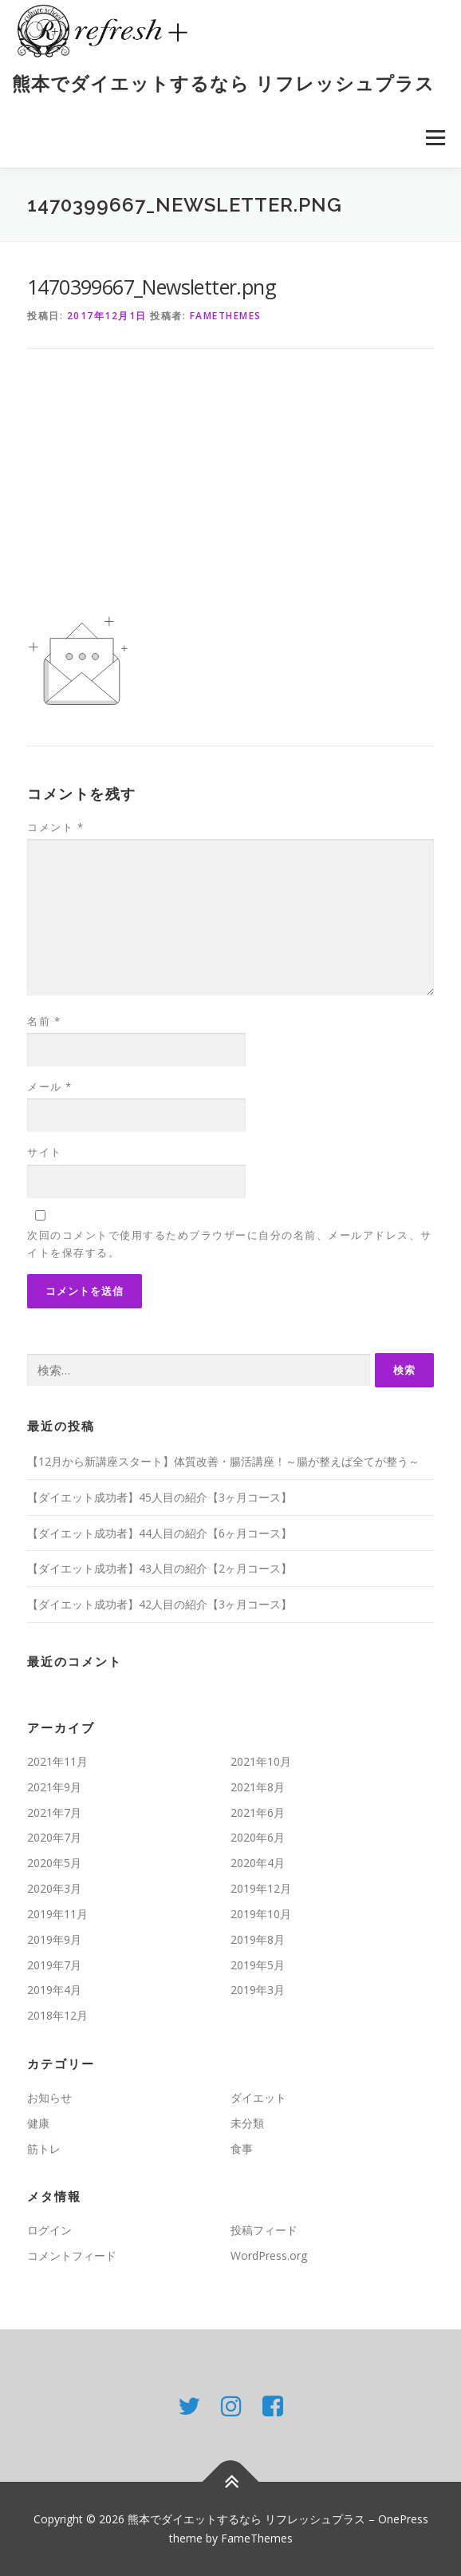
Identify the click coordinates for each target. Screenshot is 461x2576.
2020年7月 (54, 1837)
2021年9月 (54, 1786)
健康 (38, 2123)
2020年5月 (54, 1862)
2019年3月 (257, 1989)
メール (50, 1086)
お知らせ (49, 2097)
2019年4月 (54, 1989)
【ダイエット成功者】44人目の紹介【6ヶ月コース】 (159, 1533)
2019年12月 (260, 1888)
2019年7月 (54, 1965)
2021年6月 (257, 1812)
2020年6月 (257, 1837)
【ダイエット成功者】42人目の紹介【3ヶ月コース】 (159, 1604)
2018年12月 (57, 2015)
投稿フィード (263, 2230)
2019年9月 (54, 1939)
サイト (44, 1152)
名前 (44, 1021)
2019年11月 (57, 1913)
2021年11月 (57, 1761)
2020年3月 (54, 1888)
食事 (241, 2148)
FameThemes (226, 315)
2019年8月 (257, 1939)
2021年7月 (54, 1812)
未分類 (247, 2123)
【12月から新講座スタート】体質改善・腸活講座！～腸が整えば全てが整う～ (223, 1461)
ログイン (49, 2230)
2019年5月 (257, 1965)
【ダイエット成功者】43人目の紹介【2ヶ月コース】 (159, 1568)
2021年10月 (260, 1761)
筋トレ (44, 2148)
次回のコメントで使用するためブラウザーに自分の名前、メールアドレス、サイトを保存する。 (229, 1244)
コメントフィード (71, 2255)
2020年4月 (257, 1862)
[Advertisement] (230, 491)
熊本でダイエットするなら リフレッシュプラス (223, 83)
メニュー (435, 137)
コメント (55, 827)
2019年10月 (260, 1913)
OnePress (403, 2519)
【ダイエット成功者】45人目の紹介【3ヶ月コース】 (159, 1497)
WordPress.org (268, 2255)
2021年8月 (257, 1786)
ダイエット (258, 2097)
